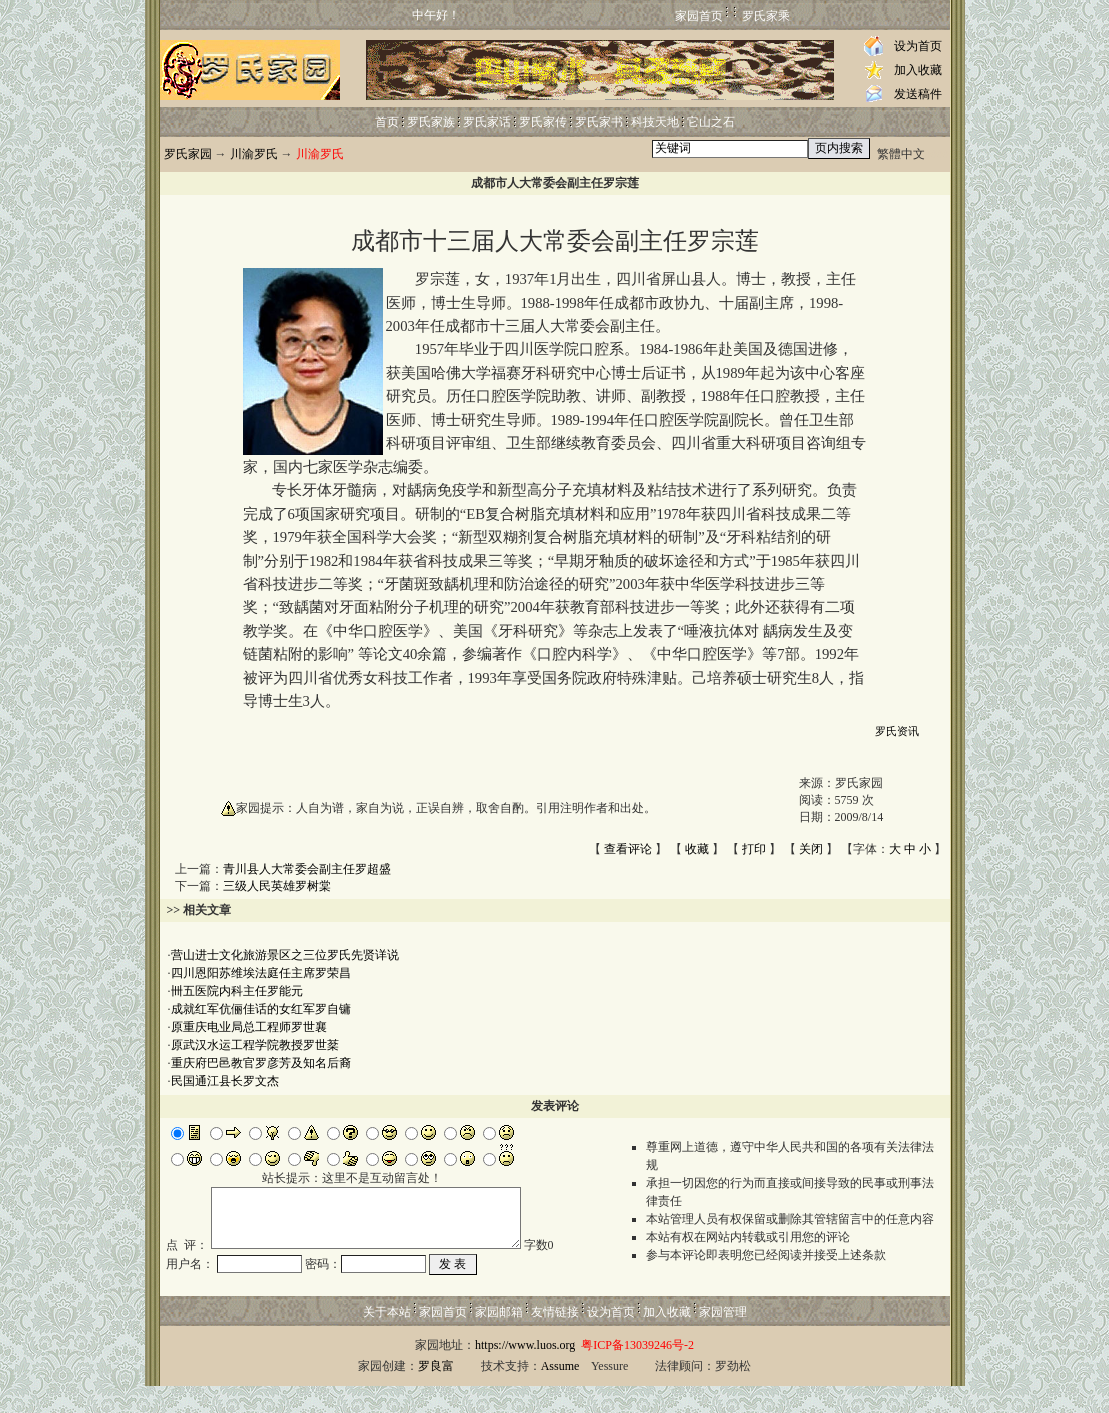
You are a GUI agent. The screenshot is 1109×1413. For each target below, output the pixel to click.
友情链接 (555, 1339)
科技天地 (655, 122)
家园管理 (723, 1339)
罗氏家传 (543, 122)
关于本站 (387, 1339)
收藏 (697, 849)
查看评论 (628, 849)
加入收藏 (918, 70)
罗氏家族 (431, 122)
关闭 (811, 849)
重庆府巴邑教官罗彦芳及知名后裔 (261, 1063)
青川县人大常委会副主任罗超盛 (307, 869)
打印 (754, 849)
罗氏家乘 (766, 16)
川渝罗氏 (254, 154)
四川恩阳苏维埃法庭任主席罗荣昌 (261, 973)
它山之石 (711, 122)
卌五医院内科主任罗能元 (237, 991)
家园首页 (699, 16)
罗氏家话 (487, 122)
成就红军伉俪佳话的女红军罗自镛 (261, 1009)
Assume (560, 1393)
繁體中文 (901, 154)
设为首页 (918, 46)
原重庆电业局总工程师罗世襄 (249, 1027)
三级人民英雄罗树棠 (277, 886)
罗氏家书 (599, 122)
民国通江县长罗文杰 (225, 1081)
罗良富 (436, 1393)
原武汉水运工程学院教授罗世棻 (255, 1045)
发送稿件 (918, 94)
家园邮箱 (499, 1339)
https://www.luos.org (525, 1372)
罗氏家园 (188, 154)
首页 (387, 122)
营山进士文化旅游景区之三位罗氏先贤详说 (285, 955)
